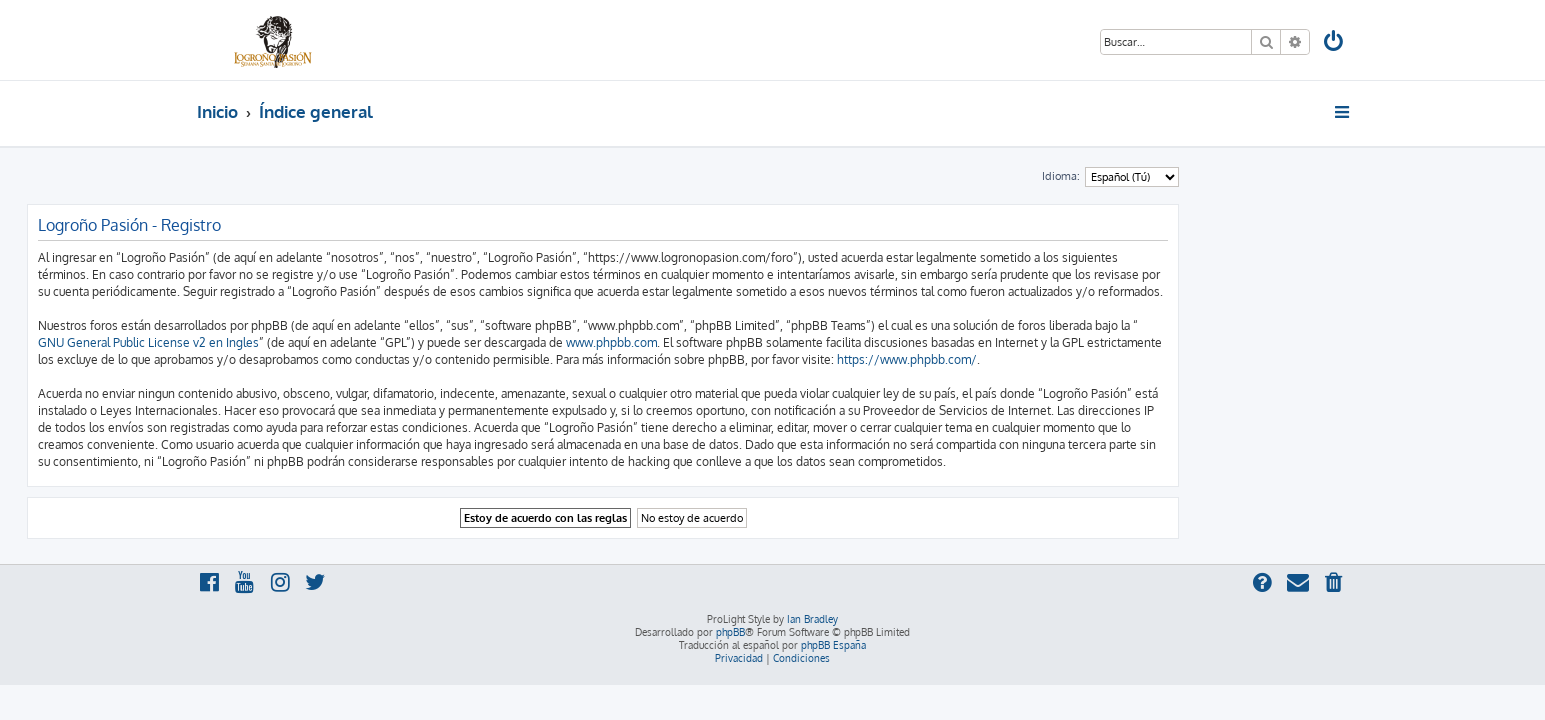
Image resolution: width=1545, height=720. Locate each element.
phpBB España (833, 645)
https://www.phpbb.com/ (1077, 359)
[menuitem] (1334, 43)
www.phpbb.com (781, 342)
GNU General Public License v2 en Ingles (318, 342)
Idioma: (1231, 176)
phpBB (730, 632)
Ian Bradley (812, 619)
